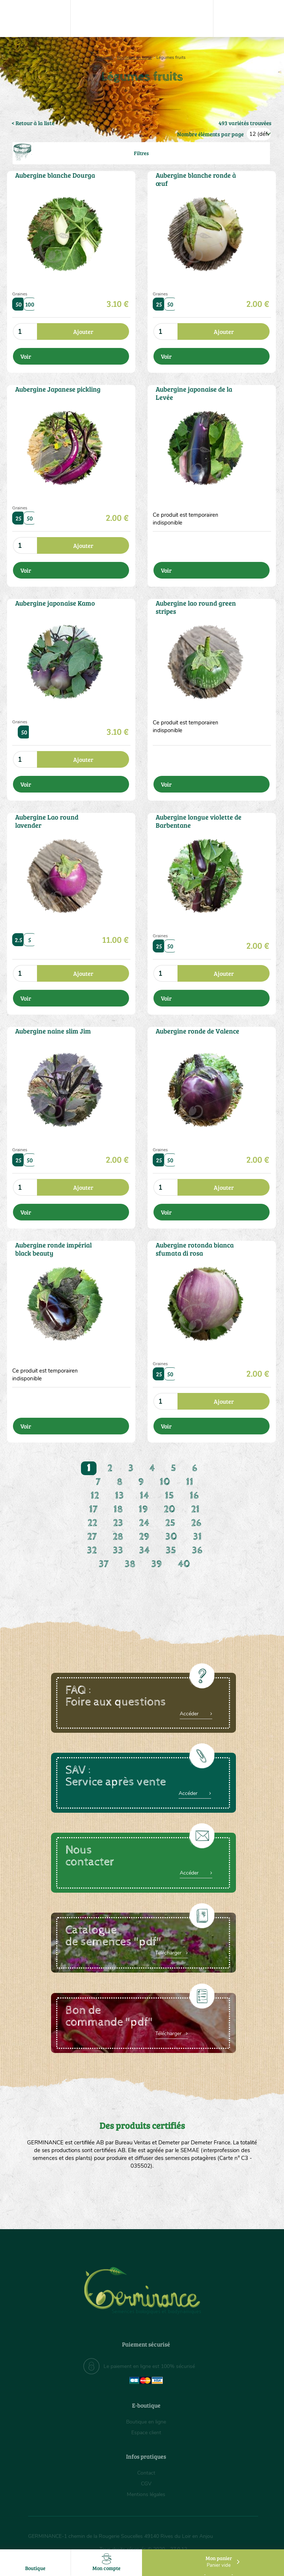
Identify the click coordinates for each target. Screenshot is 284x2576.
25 (159, 304)
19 (143, 1509)
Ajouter (83, 331)
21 (195, 1509)
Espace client (146, 2432)
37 (104, 1564)
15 (169, 1495)
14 (144, 1495)
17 (93, 1509)
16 (194, 1495)
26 (196, 1523)
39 (156, 1564)
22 (92, 1523)
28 (118, 1536)
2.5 (19, 940)
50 (19, 304)
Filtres (141, 153)
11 (189, 1482)
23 (118, 1523)
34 (144, 1550)
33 (118, 1550)
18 (118, 1509)
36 (197, 1550)
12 (95, 1495)
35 (171, 1550)
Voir (25, 356)
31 (197, 1536)
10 (165, 1482)
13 (119, 1495)
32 (92, 1550)
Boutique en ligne (134, 57)
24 (144, 1523)
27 (92, 1536)
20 (169, 1509)
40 (184, 1564)
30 (171, 1536)
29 (144, 1536)
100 (29, 304)
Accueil (104, 57)
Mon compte (106, 2562)
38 (130, 1564)
